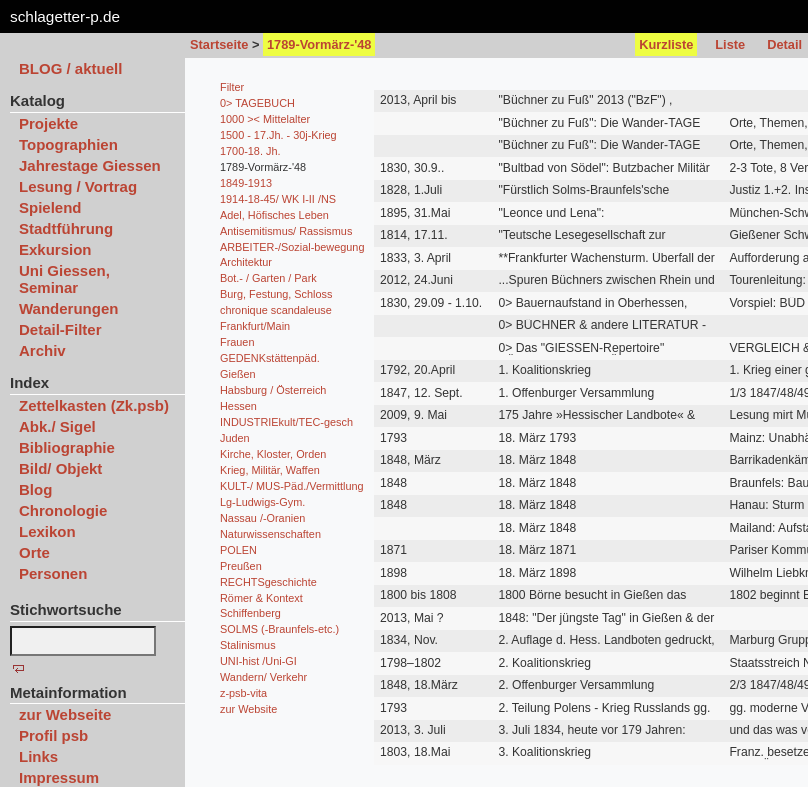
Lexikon (47, 531)
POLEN (238, 550)
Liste (730, 44)
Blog (35, 489)
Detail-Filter (60, 329)
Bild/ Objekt (60, 468)
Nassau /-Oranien (262, 518)
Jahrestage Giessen (90, 165)
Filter (232, 87)
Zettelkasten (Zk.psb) (94, 405)
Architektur (246, 262)
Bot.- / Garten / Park (268, 278)
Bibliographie (67, 447)
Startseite (219, 44)
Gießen (238, 374)
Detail (784, 44)
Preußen (241, 566)
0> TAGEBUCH (257, 103)
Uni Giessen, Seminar (64, 279)
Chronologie (63, 510)
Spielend (50, 207)
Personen (53, 573)
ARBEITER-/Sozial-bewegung (292, 247)
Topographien (68, 144)
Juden (235, 438)
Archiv (42, 350)
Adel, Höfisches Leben (274, 215)
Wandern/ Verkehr (263, 677)
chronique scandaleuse (276, 310)
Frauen (237, 342)
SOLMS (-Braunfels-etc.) (279, 629)
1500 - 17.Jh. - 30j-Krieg (278, 135)
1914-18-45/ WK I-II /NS (278, 199)
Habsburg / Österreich (273, 390)
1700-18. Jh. (250, 151)
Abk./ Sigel (57, 426)
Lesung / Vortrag (78, 186)
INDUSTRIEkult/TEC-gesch (286, 422)
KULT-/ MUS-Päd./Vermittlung (292, 486)
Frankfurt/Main (255, 326)
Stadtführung (66, 228)
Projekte (48, 123)
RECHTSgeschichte (268, 582)
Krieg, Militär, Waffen (270, 470)
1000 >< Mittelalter (265, 119)
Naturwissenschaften (270, 534)
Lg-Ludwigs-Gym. (262, 502)
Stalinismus (248, 645)
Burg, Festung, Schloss (276, 294)
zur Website (248, 709)
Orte (34, 552)
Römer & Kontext (261, 598)
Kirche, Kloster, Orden (273, 454)
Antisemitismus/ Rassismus (286, 231)
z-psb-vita (243, 693)
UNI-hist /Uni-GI (258, 661)
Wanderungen (68, 308)
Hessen (238, 406)
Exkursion (55, 249)
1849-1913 (246, 183)
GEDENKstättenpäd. (270, 358)
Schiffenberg (250, 613)
